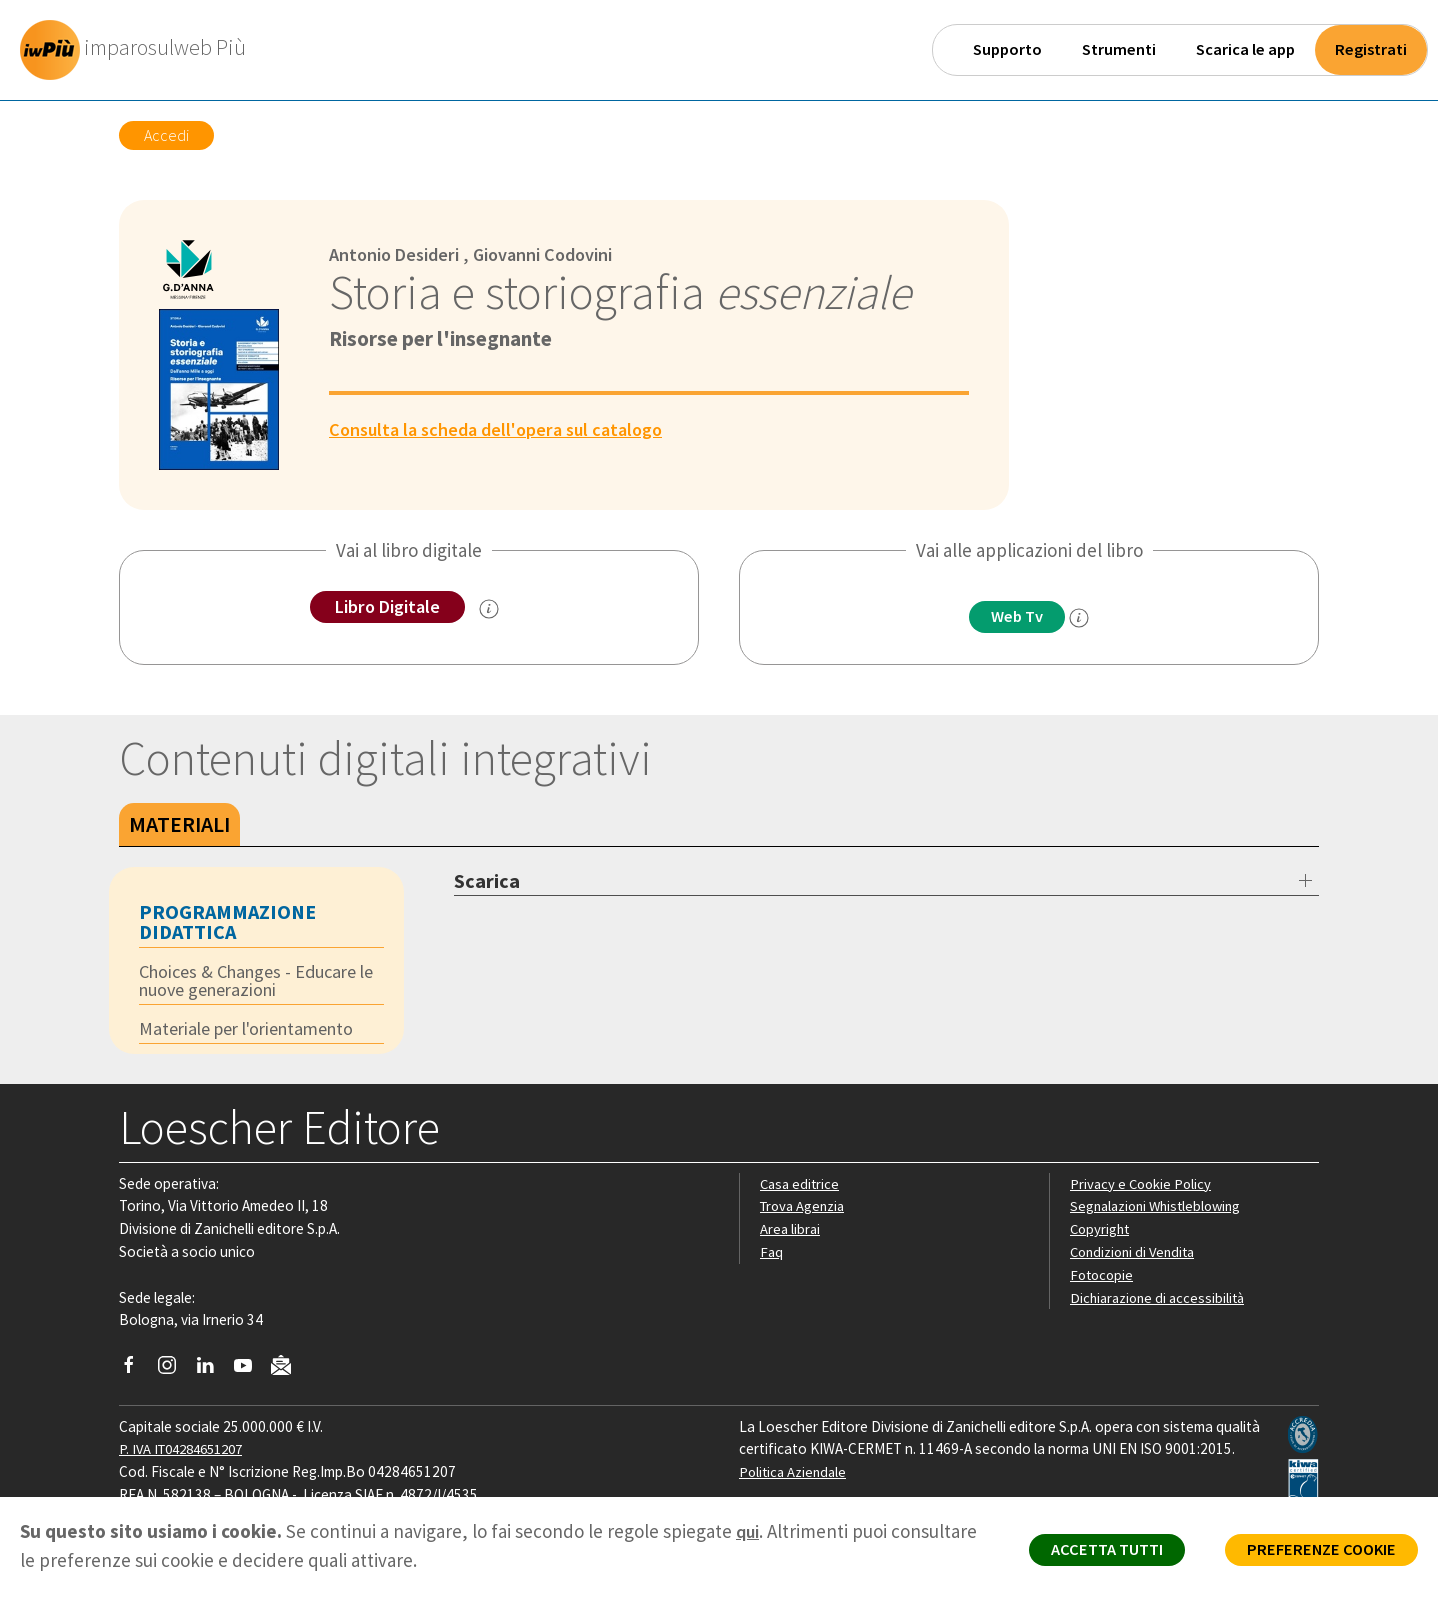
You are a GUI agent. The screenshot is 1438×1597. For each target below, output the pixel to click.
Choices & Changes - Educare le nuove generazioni (255, 981)
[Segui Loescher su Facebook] (136, 1373)
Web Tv (1017, 617)
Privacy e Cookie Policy (1143, 1186)
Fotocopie (1103, 1277)
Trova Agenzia (805, 1209)
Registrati (1371, 49)
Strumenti (1119, 49)
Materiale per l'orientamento (255, 1031)
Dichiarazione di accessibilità (1161, 1300)
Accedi (166, 135)
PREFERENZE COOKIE (1314, 1553)
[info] (1084, 619)
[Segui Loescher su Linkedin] (212, 1373)
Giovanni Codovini (556, 254)
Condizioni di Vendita (1136, 1254)
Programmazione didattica (227, 921)
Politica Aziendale (795, 1474)
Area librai (791, 1231)
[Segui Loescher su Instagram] (174, 1373)
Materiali (179, 824)
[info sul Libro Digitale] (493, 610)
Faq (771, 1254)
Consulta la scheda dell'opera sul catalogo (505, 429)
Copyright (1101, 1231)
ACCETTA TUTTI (1087, 1553)
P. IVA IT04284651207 (187, 1452)
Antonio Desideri (398, 254)
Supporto (1007, 49)
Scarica (487, 880)
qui (749, 1531)
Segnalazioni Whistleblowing (1160, 1209)
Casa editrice (801, 1186)
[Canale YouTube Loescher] (250, 1373)
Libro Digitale (387, 607)
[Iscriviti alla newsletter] (288, 1370)
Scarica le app (1245, 49)
